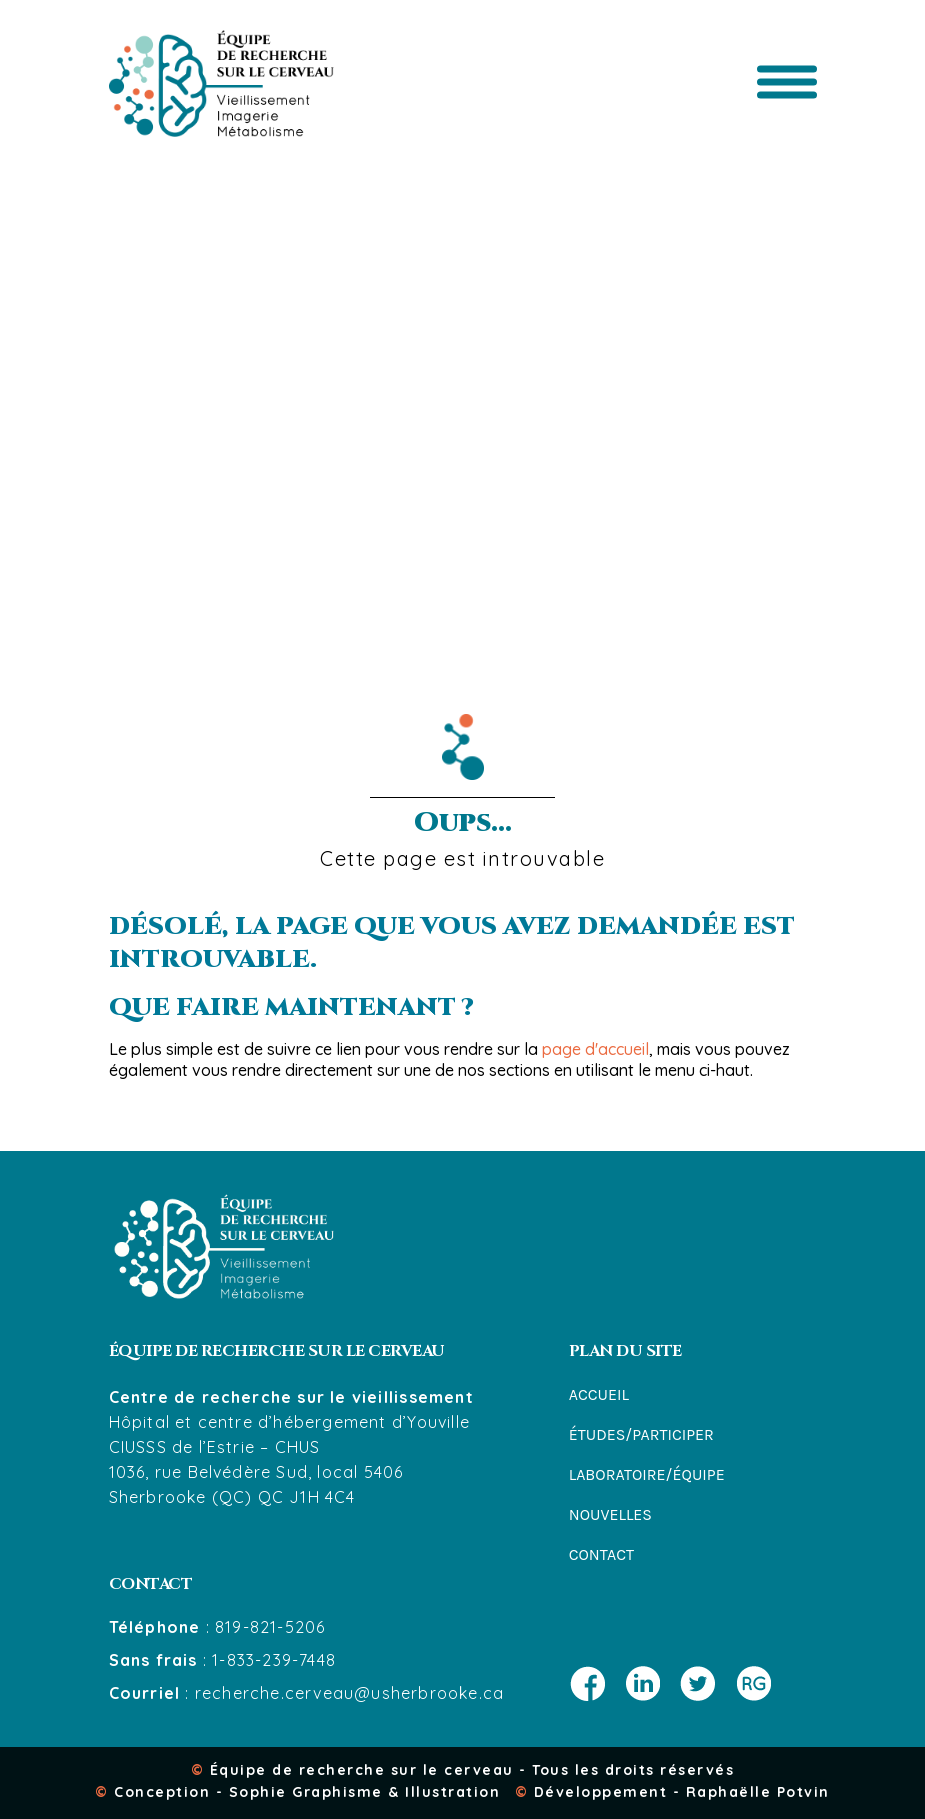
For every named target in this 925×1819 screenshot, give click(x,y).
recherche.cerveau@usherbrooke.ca (349, 1693)
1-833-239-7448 (274, 1660)
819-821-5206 (270, 1627)
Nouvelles (610, 1514)
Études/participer (641, 1434)
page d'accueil (595, 1049)
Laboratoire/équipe (647, 1474)
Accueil (599, 1394)
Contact (601, 1554)
